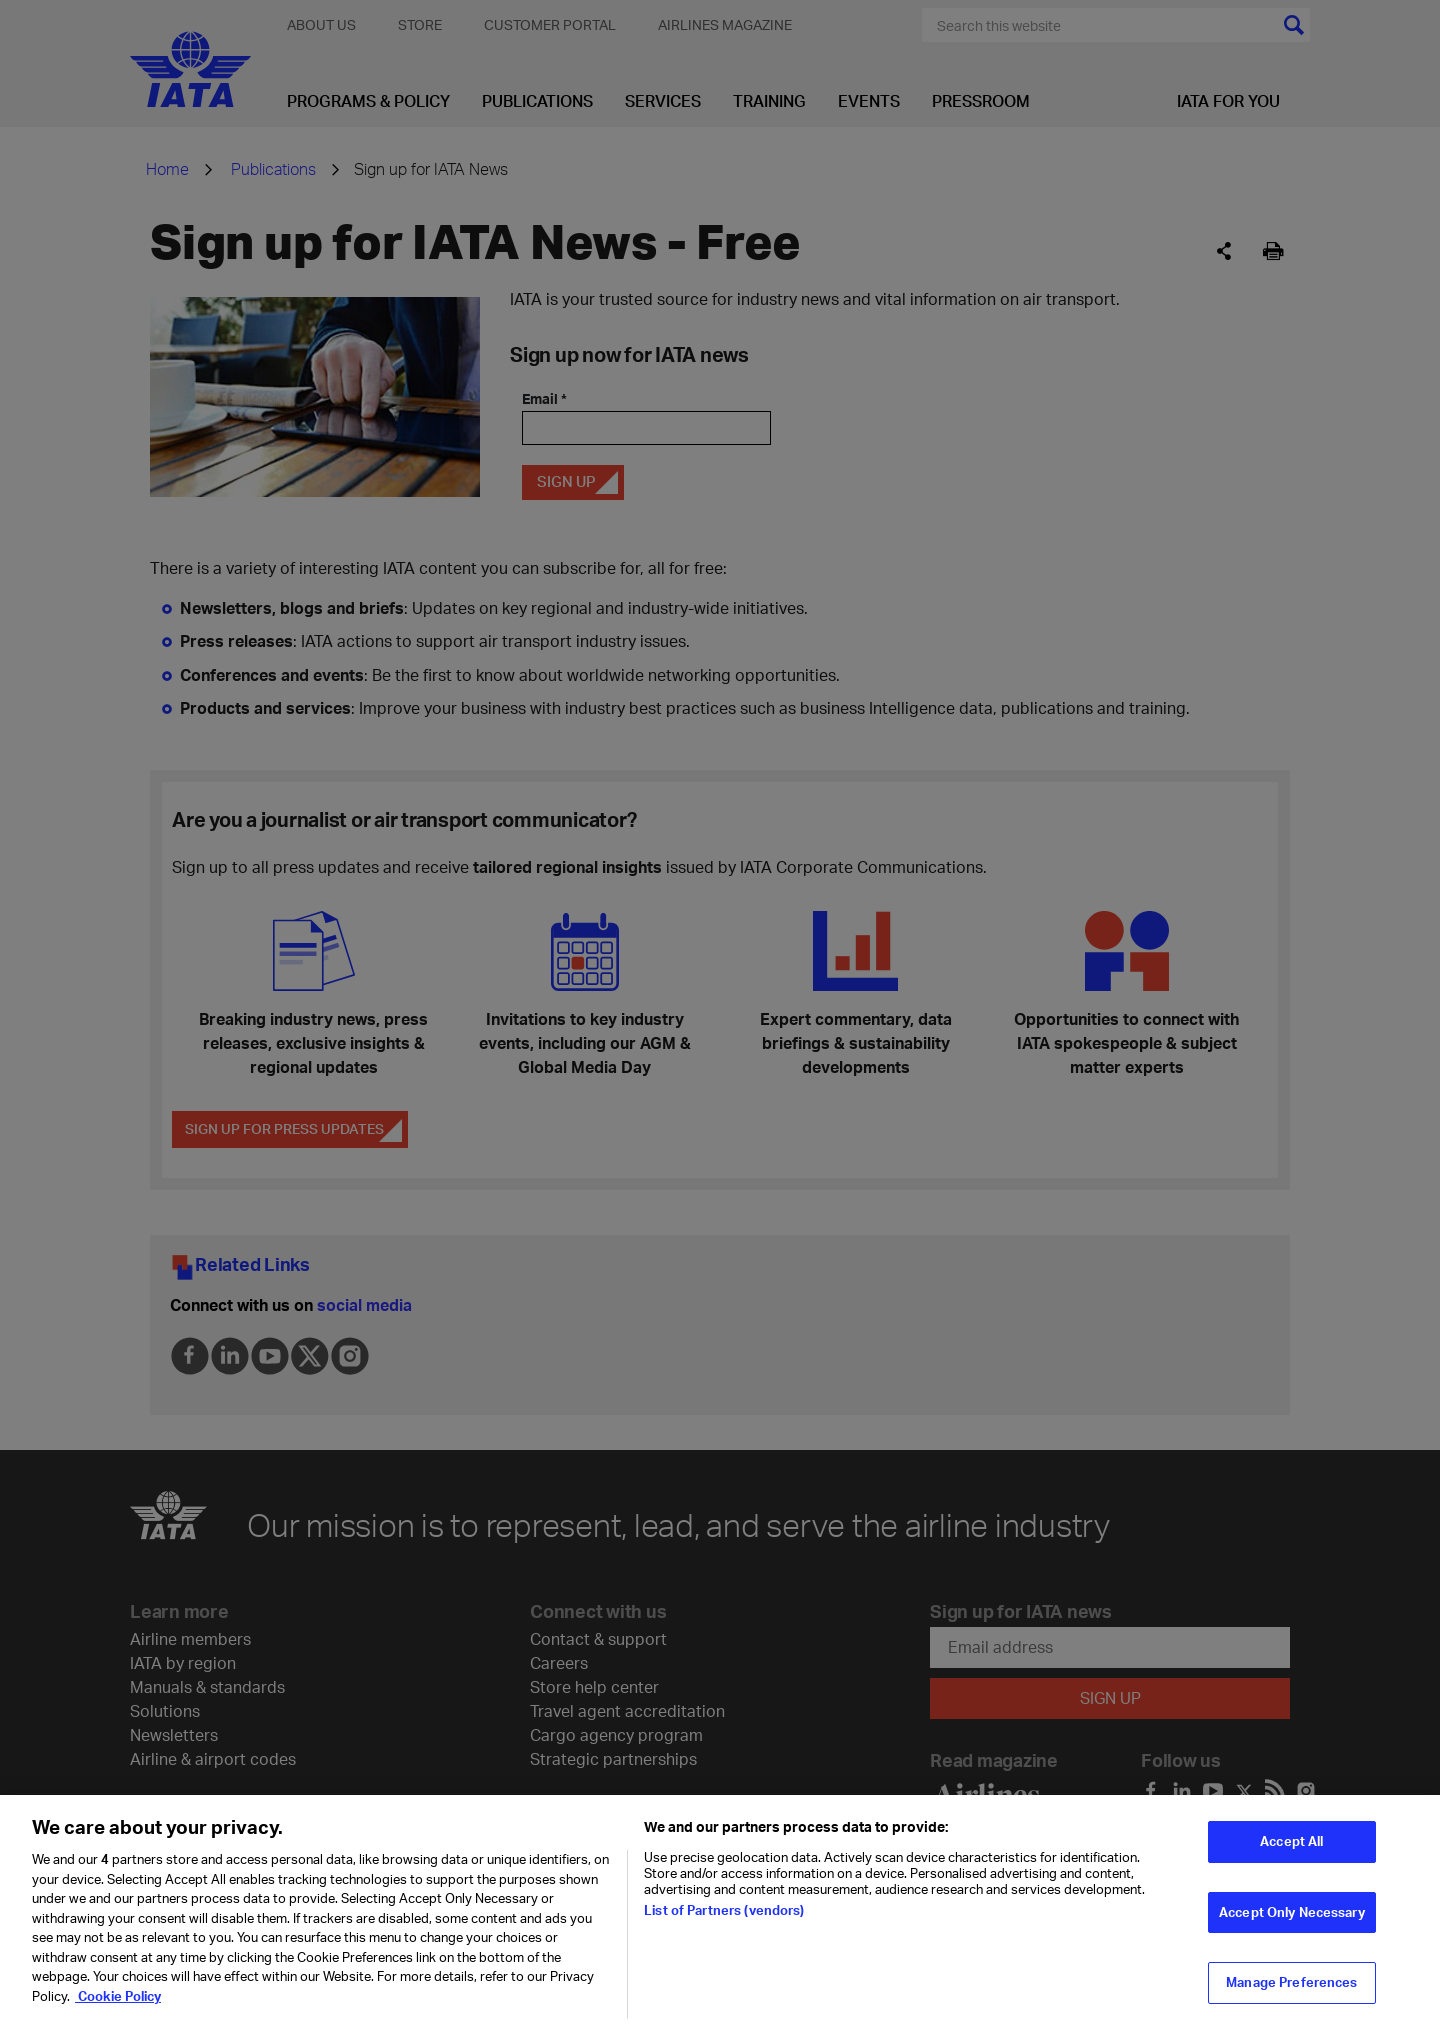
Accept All (1291, 1855)
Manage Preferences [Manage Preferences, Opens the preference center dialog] (1291, 1996)
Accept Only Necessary (1292, 1926)
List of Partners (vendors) (724, 1924)
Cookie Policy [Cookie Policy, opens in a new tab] (118, 2010)
